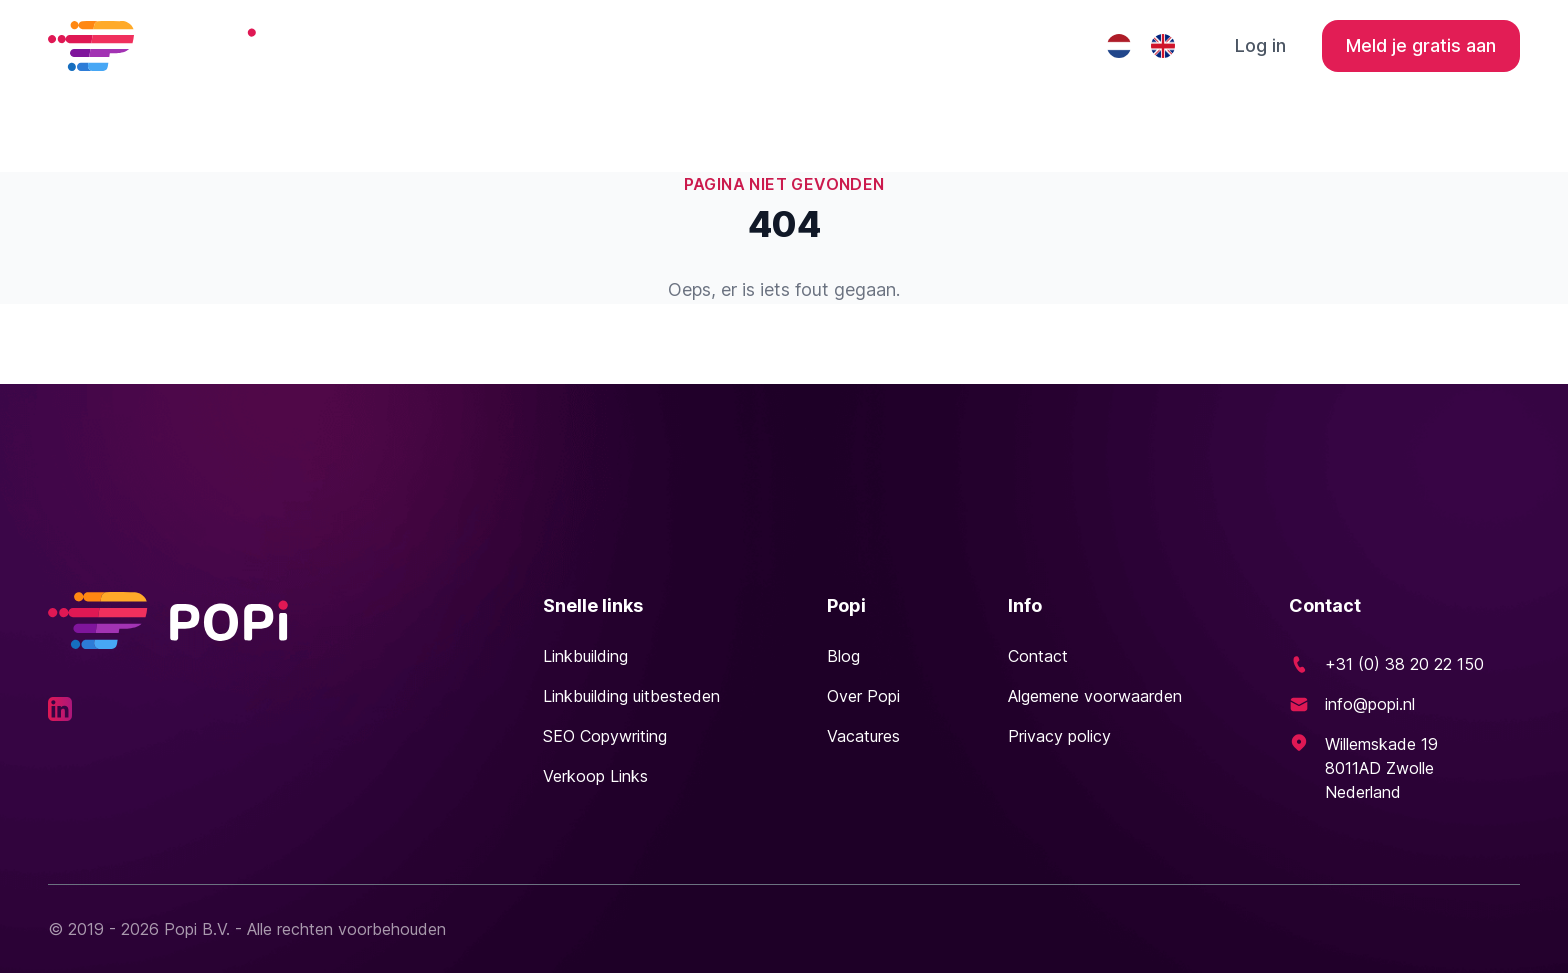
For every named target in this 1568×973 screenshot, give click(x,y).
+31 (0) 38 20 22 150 (1404, 664)
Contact (1025, 45)
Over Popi (863, 696)
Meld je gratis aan (1421, 45)
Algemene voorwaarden (1095, 696)
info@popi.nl (1370, 704)
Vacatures (863, 736)
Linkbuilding (638, 45)
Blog (843, 656)
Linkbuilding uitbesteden (839, 45)
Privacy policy (1059, 736)
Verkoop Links (595, 776)
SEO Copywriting (605, 736)
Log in (1260, 45)
